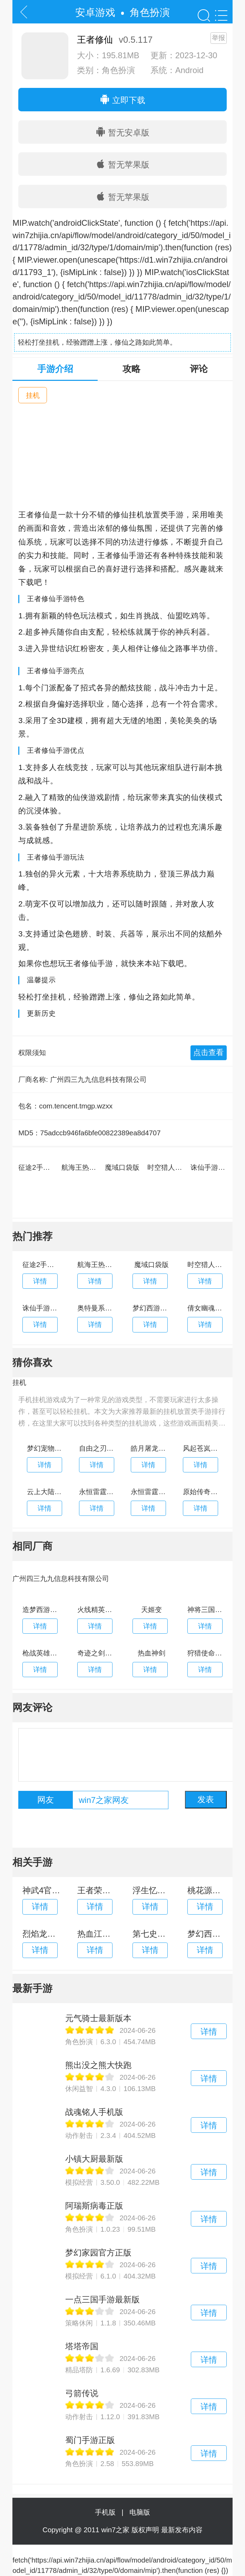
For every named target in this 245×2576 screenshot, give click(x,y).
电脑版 (139, 2512)
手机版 (107, 2512)
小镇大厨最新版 (94, 2158)
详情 (208, 2031)
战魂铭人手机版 (94, 2112)
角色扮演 (150, 12)
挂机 (33, 395)
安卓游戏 (95, 12)
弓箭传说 (81, 2393)
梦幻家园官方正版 (98, 2252)
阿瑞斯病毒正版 (94, 2205)
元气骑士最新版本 (98, 2018)
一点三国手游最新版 (102, 2299)
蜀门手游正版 (90, 2440)
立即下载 (122, 99)
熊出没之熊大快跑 (98, 2065)
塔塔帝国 (81, 2346)
